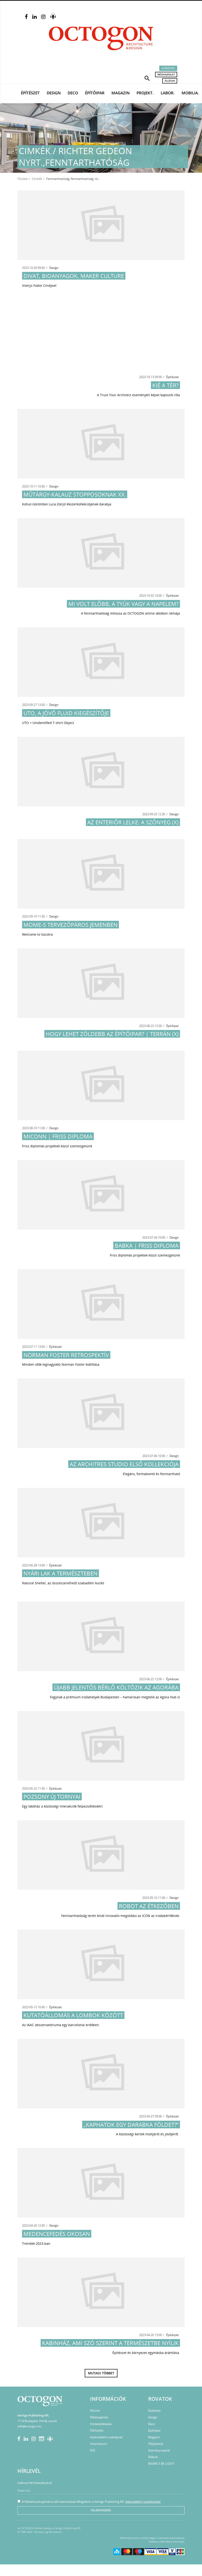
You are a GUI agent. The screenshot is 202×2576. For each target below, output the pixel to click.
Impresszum (98, 2444)
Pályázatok (155, 2444)
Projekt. (145, 93)
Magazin (120, 93)
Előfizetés (168, 68)
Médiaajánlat (166, 74)
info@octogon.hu (29, 2426)
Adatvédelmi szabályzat (106, 2437)
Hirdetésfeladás (101, 2424)
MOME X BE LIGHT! (161, 2463)
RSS (92, 2450)
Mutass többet (101, 2373)
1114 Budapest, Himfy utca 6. (37, 2421)
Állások (170, 80)
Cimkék (37, 179)
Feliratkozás (101, 2510)
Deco (73, 93)
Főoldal (22, 179)
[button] (147, 78)
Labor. (168, 93)
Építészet (30, 93)
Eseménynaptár (159, 2450)
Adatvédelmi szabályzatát (143, 2501)
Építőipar (94, 93)
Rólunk (95, 2410)
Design (54, 93)
